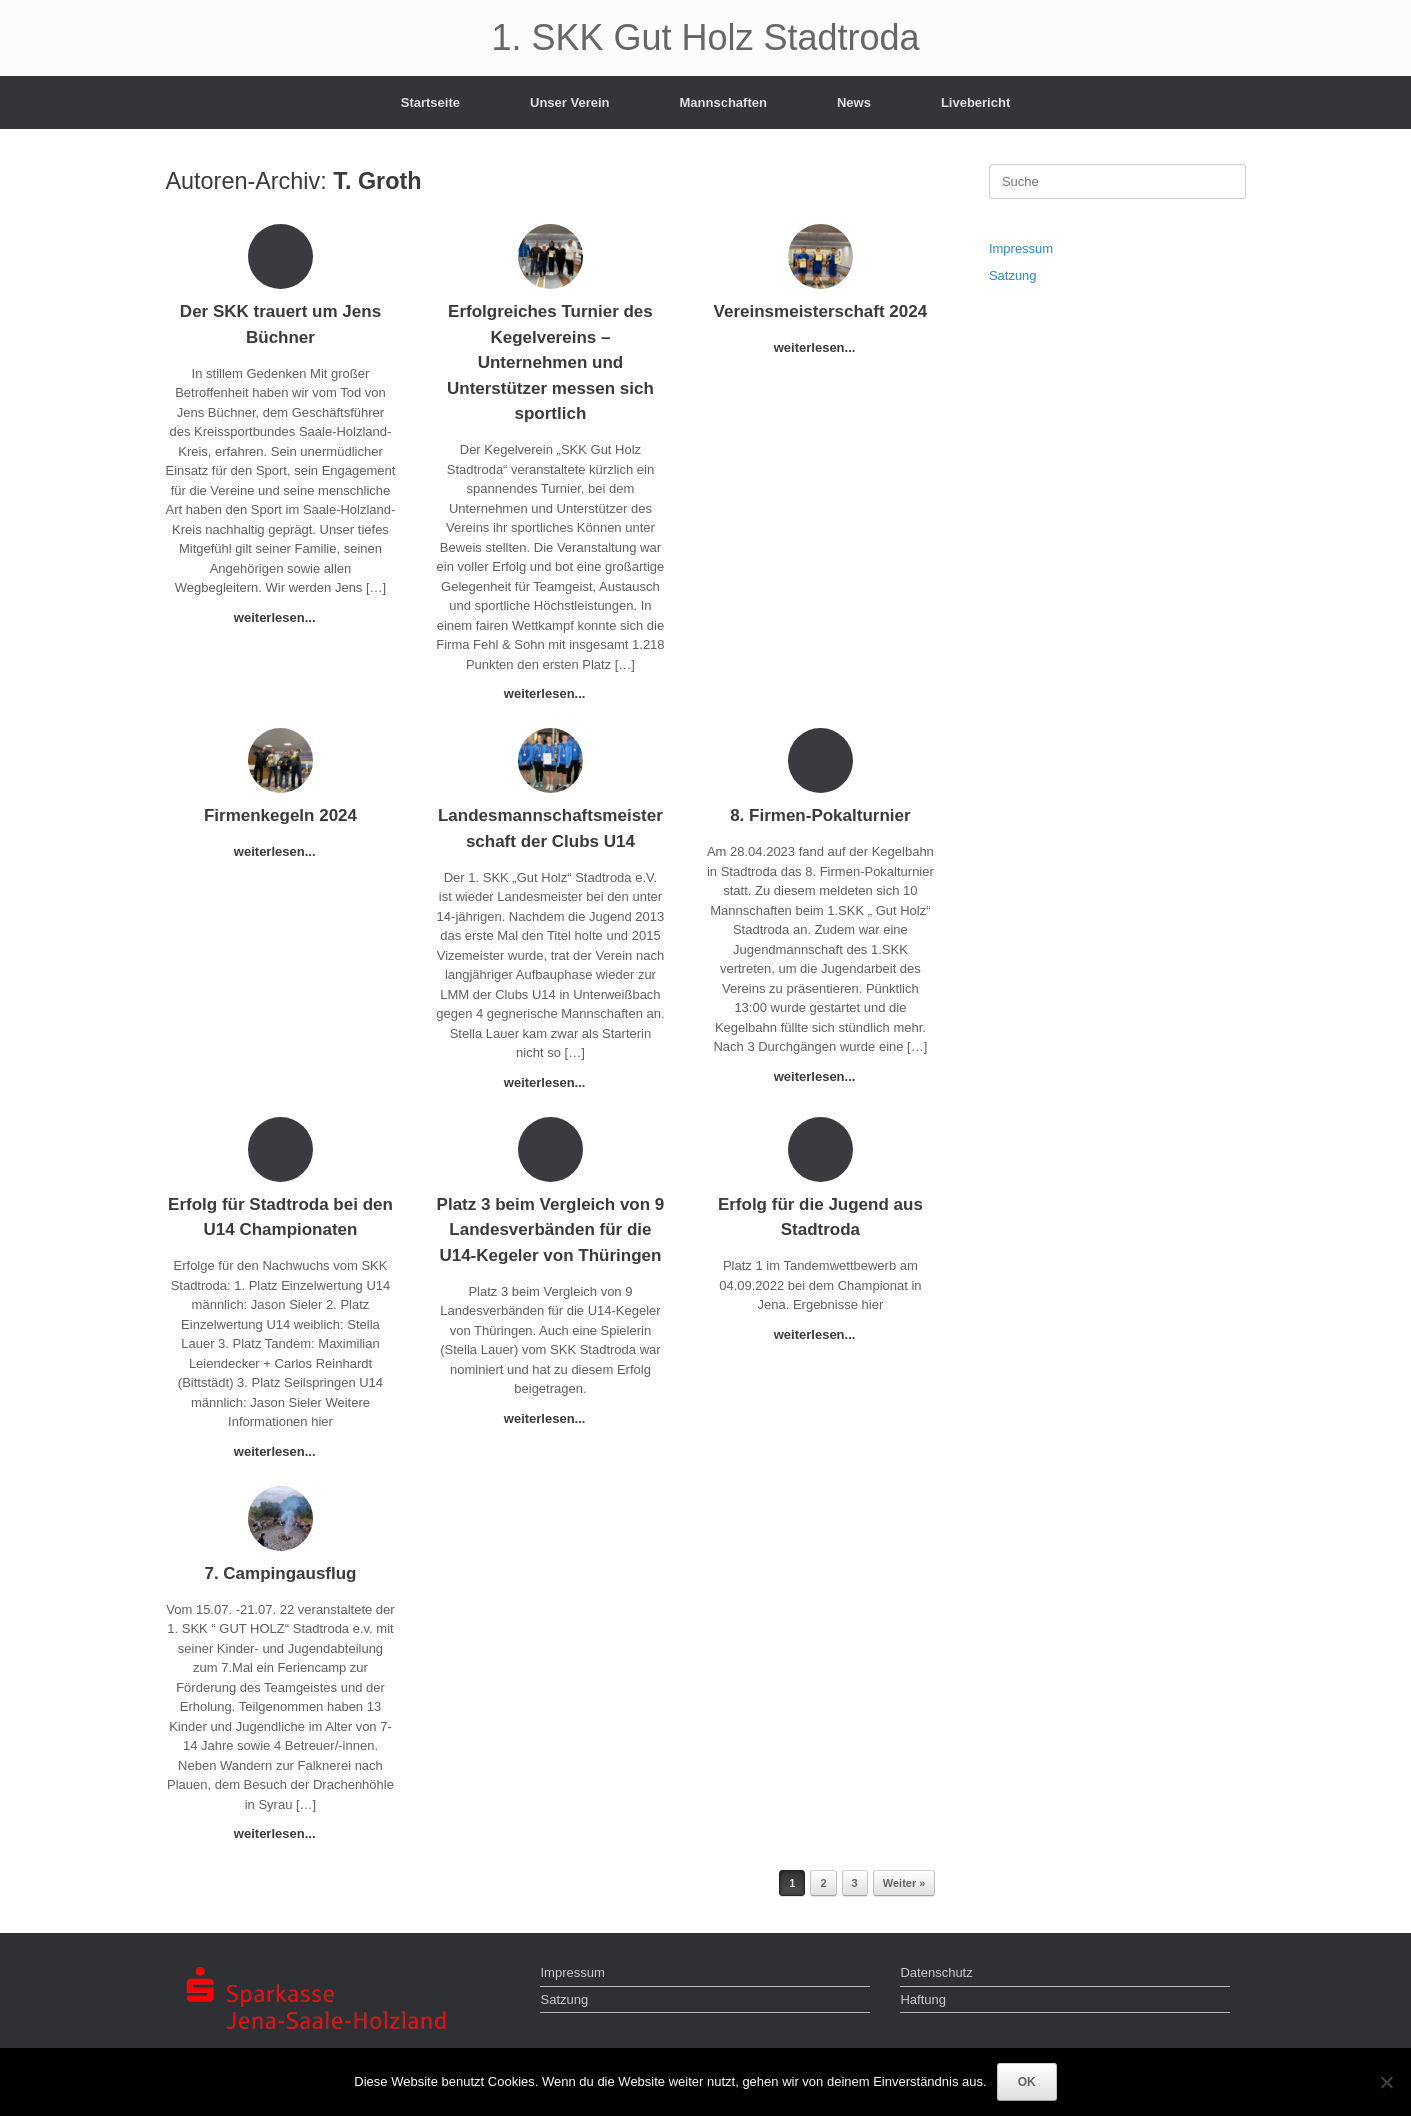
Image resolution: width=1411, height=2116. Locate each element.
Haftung (923, 1999)
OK (1027, 2082)
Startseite (430, 102)
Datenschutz (936, 1972)
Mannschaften (723, 102)
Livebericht (975, 102)
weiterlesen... (280, 617)
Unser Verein (570, 102)
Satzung (1013, 275)
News (854, 102)
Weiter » (904, 1883)
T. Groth (377, 181)
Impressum (1021, 248)
